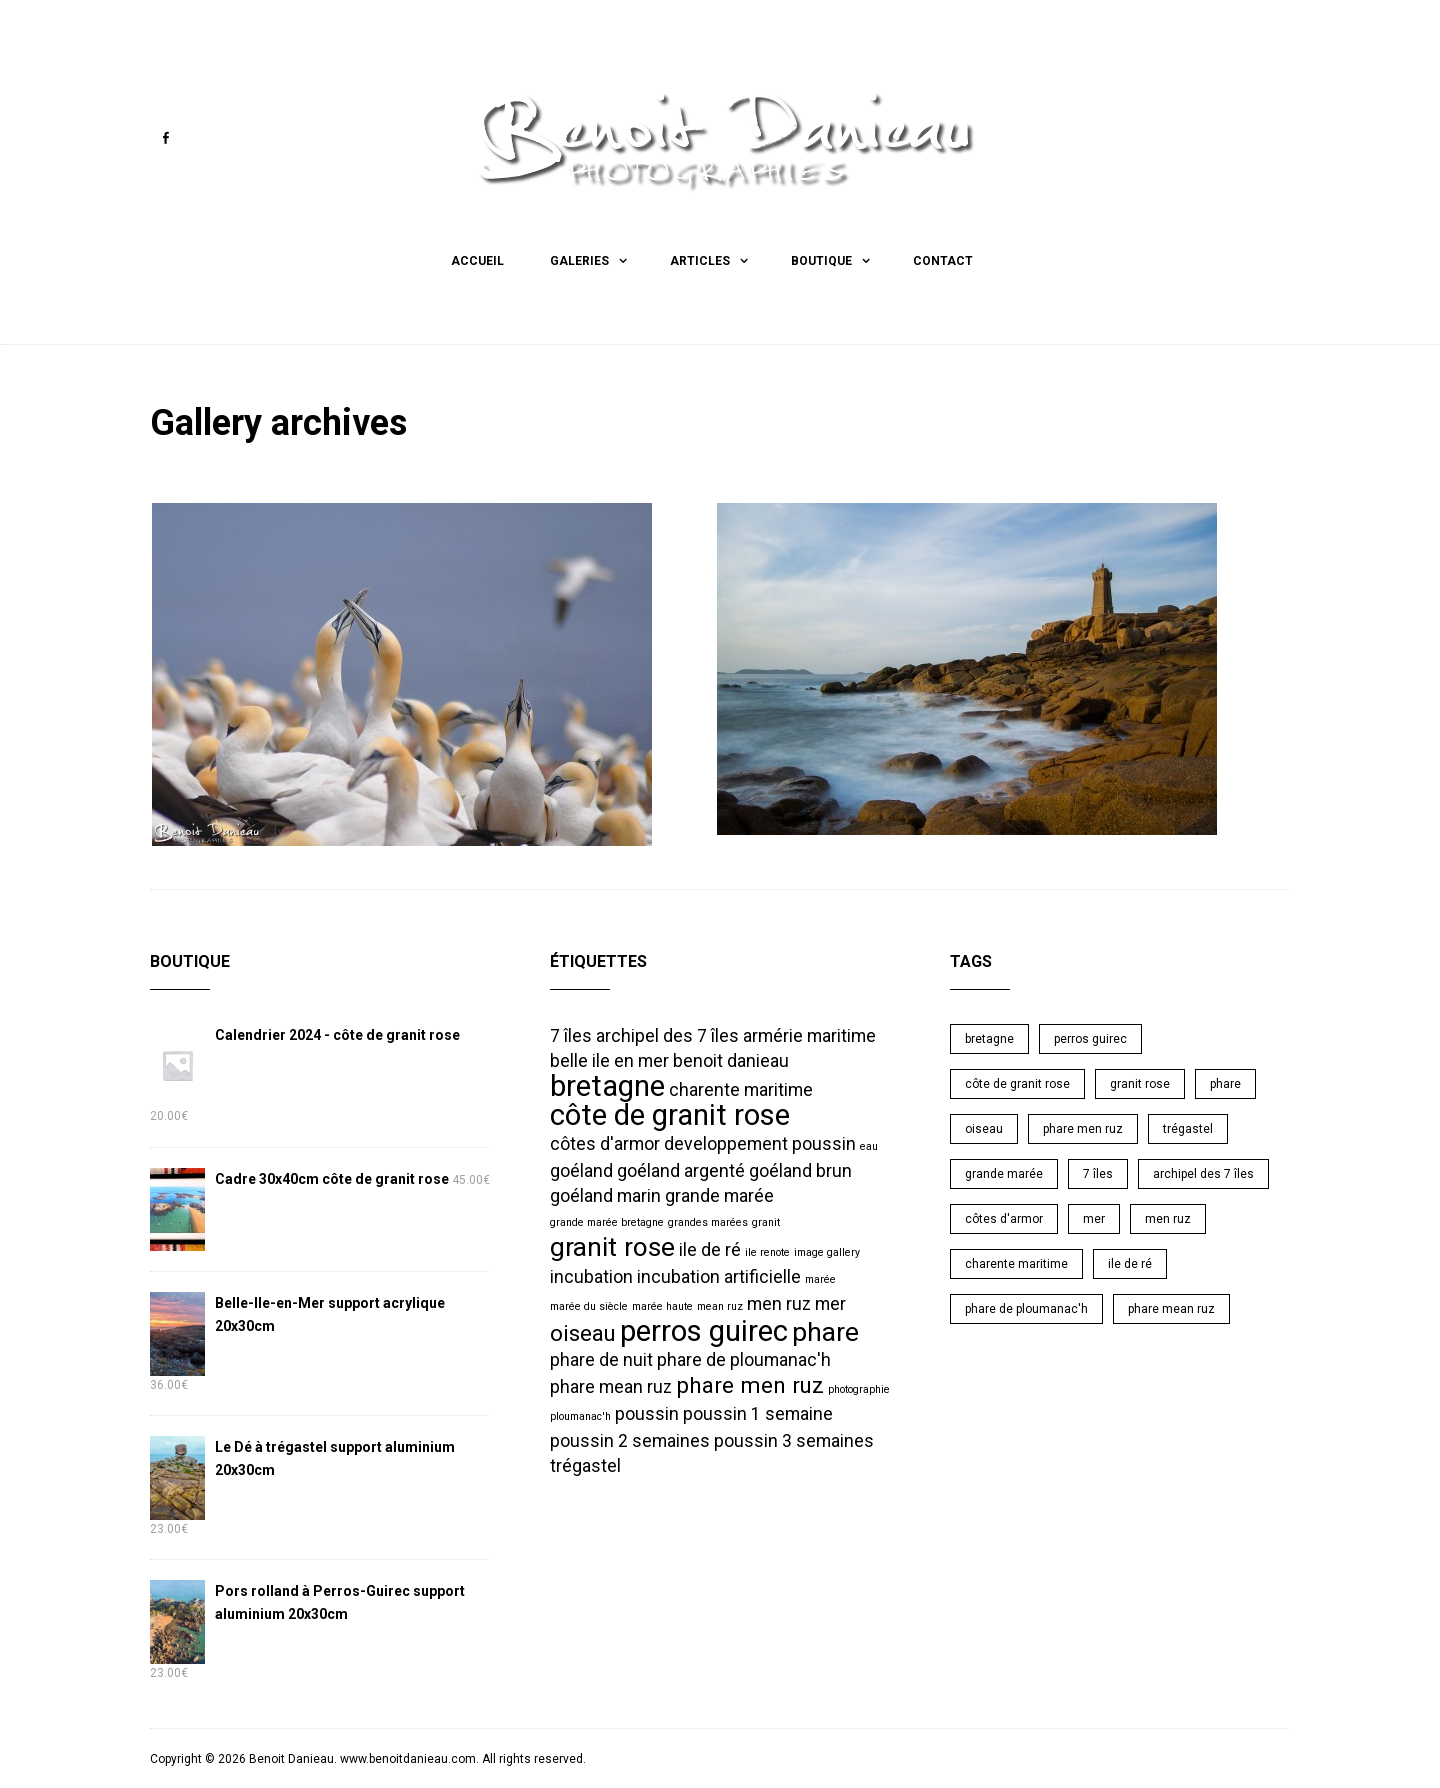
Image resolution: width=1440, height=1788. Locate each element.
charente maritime (1016, 1263)
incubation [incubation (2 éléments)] (591, 1276)
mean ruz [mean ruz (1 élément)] (720, 1305)
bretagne (989, 1038)
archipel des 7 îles (1203, 1173)
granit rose (1140, 1083)
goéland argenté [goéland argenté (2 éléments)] (681, 1170)
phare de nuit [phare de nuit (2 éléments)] (601, 1359)
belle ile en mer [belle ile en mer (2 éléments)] (609, 1060)
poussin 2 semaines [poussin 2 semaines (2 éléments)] (630, 1440)
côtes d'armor (1004, 1218)
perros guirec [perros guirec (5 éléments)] (704, 1330)
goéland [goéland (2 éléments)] (581, 1170)
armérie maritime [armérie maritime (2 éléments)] (809, 1035)
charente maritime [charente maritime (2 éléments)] (741, 1089)
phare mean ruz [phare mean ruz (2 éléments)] (611, 1386)
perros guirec (1090, 1038)
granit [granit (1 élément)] (766, 1221)
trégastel (1188, 1128)
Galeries (579, 261)
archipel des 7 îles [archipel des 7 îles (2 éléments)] (667, 1035)
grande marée (1004, 1173)
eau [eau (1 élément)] (869, 1145)
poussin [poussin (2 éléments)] (647, 1413)
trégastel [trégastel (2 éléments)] (585, 1465)
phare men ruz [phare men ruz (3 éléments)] (750, 1384)
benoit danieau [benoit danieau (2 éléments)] (731, 1060)
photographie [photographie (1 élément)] (859, 1388)
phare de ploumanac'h (1026, 1308)
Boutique (821, 261)
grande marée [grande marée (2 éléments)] (719, 1195)
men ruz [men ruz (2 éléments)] (779, 1303)
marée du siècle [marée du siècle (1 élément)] (589, 1305)
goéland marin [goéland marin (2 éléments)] (605, 1195)
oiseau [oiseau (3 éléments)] (583, 1332)
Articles (700, 261)
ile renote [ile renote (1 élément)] (767, 1251)
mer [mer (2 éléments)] (830, 1303)
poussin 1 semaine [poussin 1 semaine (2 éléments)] (758, 1413)
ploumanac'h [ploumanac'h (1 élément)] (580, 1415)
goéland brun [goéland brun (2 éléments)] (800, 1170)
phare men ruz (1083, 1128)
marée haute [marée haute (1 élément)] (662, 1305)
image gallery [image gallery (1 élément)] (827, 1251)
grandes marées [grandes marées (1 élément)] (708, 1221)
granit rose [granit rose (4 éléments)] (612, 1246)
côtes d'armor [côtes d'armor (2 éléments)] (605, 1143)
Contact (943, 261)
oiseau (984, 1128)
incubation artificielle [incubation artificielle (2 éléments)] (719, 1276)
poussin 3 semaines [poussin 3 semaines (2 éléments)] (794, 1440)
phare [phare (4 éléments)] (825, 1331)
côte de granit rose (1017, 1083)
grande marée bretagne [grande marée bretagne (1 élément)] (607, 1221)
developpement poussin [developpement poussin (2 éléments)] (760, 1143)
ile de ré (1130, 1263)
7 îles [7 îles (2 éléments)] (571, 1035)
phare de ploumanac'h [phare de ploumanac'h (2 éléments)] (744, 1359)
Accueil (477, 261)
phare (1225, 1083)
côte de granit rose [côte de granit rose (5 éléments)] (670, 1114)
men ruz (1168, 1218)
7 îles (1098, 1173)
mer (1094, 1218)
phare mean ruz (1171, 1308)
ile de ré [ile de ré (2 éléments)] (710, 1249)
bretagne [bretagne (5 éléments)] (607, 1085)
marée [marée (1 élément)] (820, 1278)
